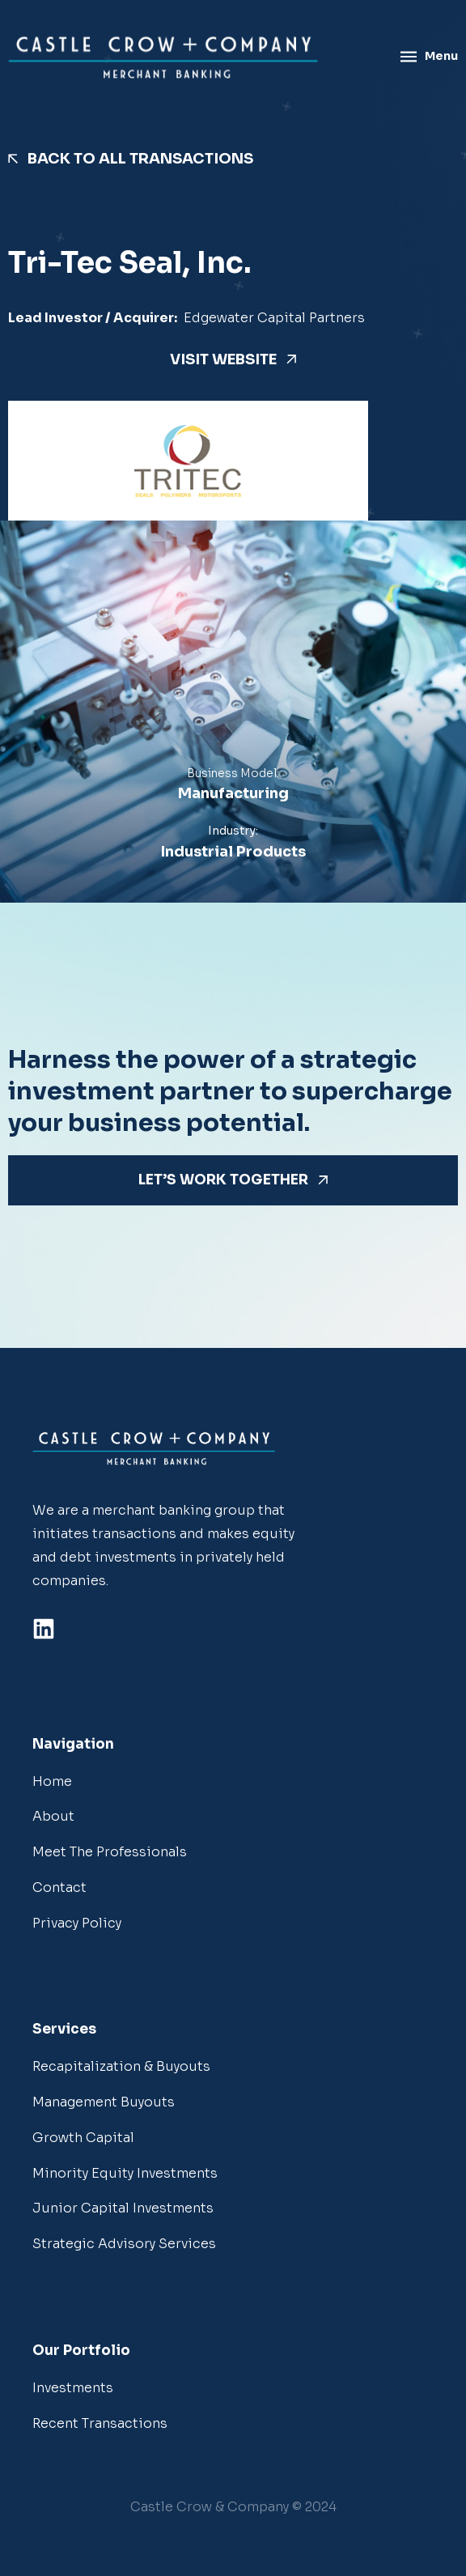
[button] (233, 2507)
